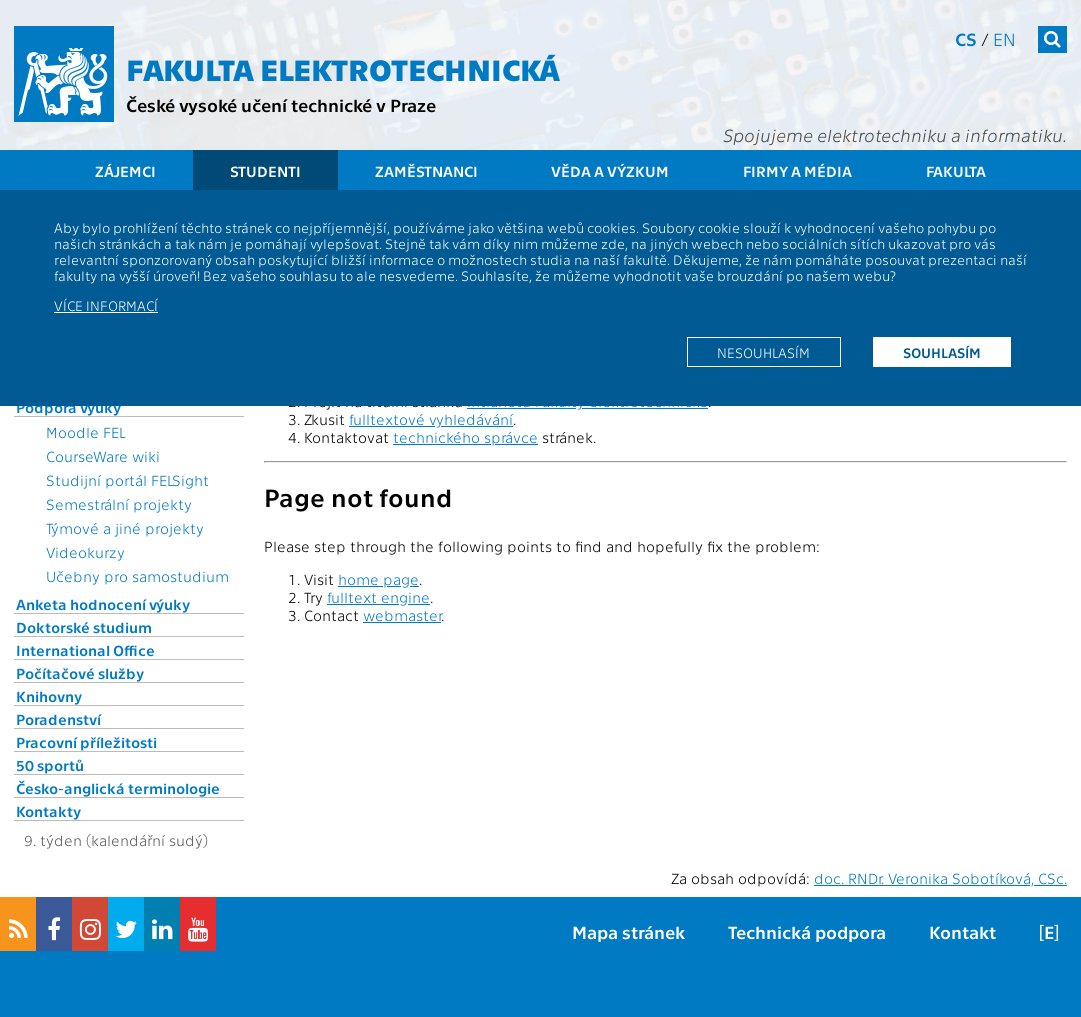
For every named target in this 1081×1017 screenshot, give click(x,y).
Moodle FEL (85, 432)
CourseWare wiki (103, 456)
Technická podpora (807, 931)
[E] (1049, 931)
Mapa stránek (628, 931)
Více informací (106, 305)
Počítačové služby (80, 673)
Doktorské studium (84, 627)
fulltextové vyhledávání (431, 419)
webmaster (402, 615)
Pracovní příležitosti (86, 742)
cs (966, 38)
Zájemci (125, 171)
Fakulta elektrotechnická (343, 68)
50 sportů (50, 765)
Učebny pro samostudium (137, 576)
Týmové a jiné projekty (125, 528)
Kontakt (962, 931)
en (1004, 38)
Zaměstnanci (426, 171)
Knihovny (49, 696)
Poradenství (58, 719)
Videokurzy (85, 552)
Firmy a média (797, 171)
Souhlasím (942, 352)
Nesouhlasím (763, 352)
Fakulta (956, 171)
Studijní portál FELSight (127, 480)
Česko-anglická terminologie (118, 788)
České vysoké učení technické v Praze (281, 104)
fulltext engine (378, 597)
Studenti (265, 171)
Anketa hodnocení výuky (103, 604)
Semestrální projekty (119, 504)
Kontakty (48, 811)
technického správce (465, 437)
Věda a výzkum (610, 171)
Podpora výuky (68, 407)
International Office (85, 650)
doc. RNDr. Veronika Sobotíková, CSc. (940, 878)
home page (378, 579)
